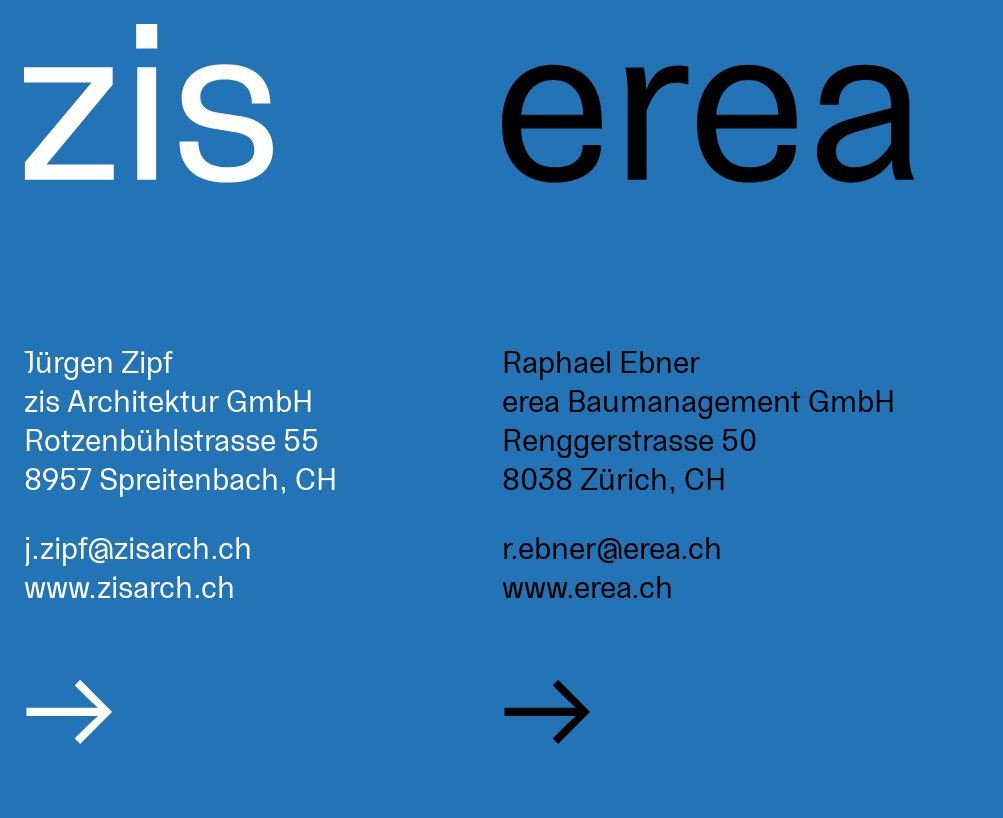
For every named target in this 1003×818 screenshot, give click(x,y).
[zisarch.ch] (263, 409)
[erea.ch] (741, 409)
